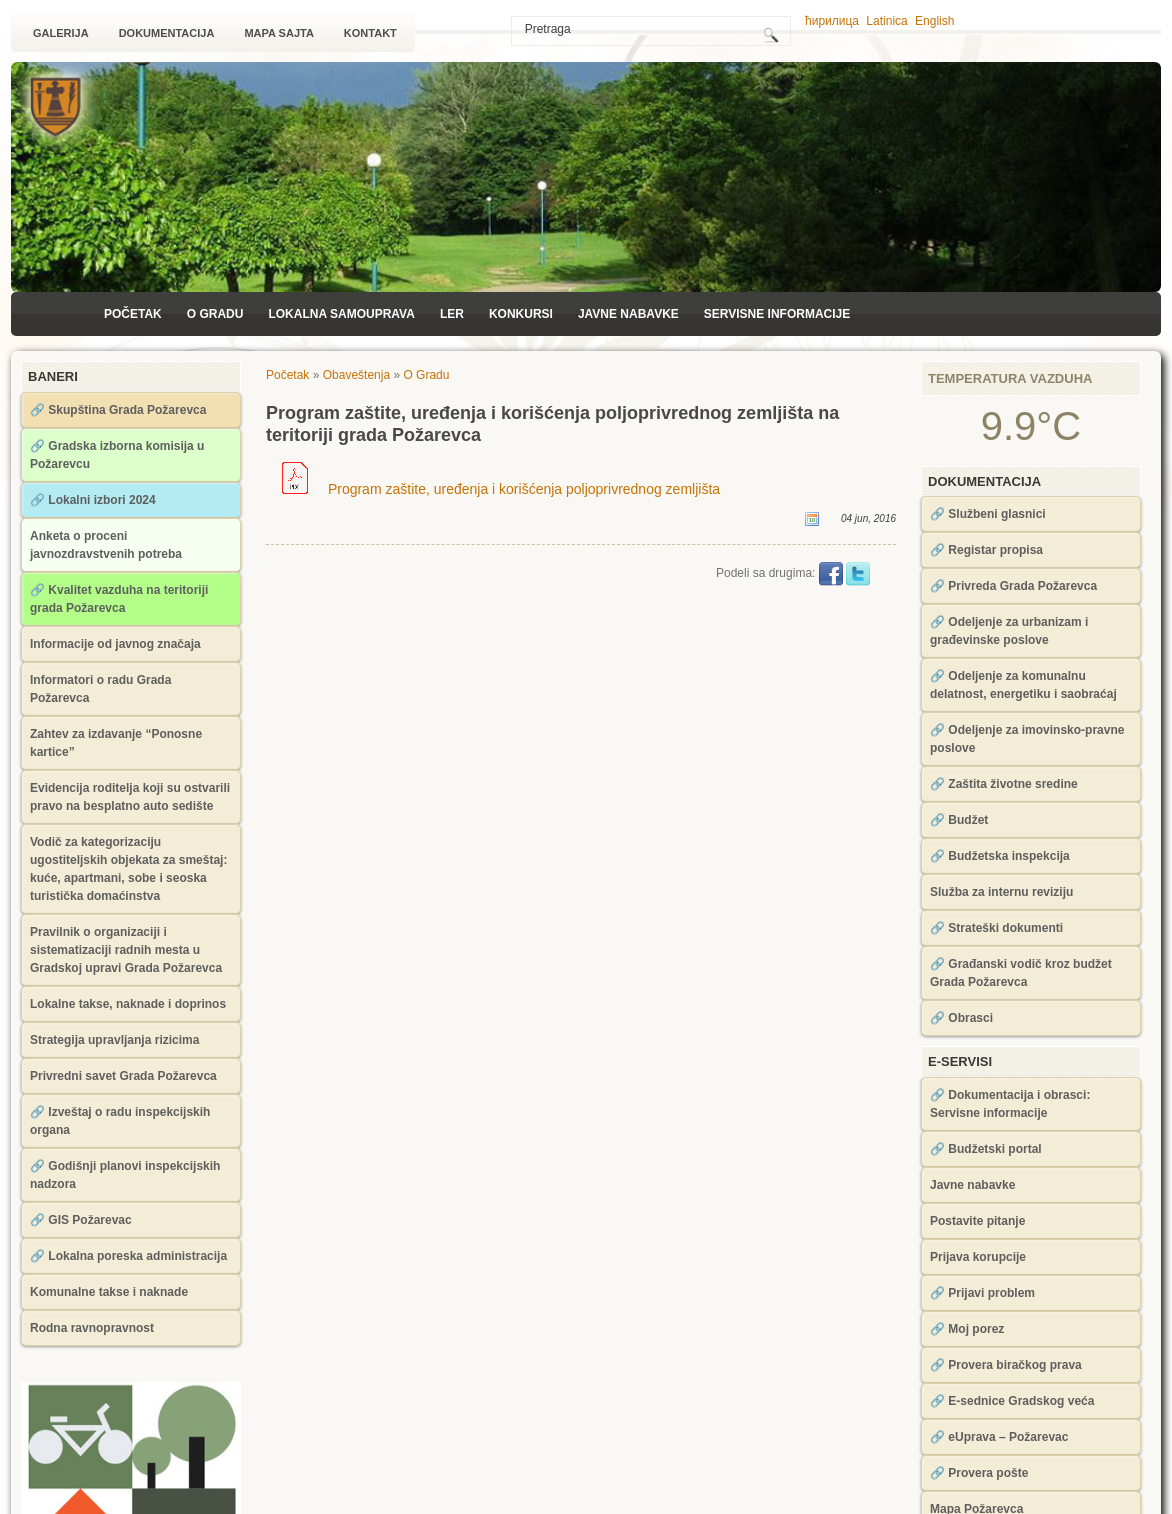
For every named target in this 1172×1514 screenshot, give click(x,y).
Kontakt (370, 33)
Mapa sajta (278, 33)
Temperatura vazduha (1010, 378)
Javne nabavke (628, 314)
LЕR (452, 314)
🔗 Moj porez (967, 1329)
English (934, 21)
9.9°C (1031, 426)
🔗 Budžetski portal (986, 1149)
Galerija (61, 33)
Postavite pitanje (977, 1221)
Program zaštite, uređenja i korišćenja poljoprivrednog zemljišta (501, 489)
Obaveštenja (356, 375)
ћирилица (832, 21)
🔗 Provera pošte (979, 1473)
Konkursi (521, 314)
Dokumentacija (167, 33)
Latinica (886, 21)
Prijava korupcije (978, 1257)
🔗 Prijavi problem (982, 1293)
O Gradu (215, 314)
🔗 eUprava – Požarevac (999, 1437)
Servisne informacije (777, 314)
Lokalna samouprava (341, 314)
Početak (133, 314)
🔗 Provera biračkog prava (1006, 1365)
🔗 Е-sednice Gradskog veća (1012, 1401)
